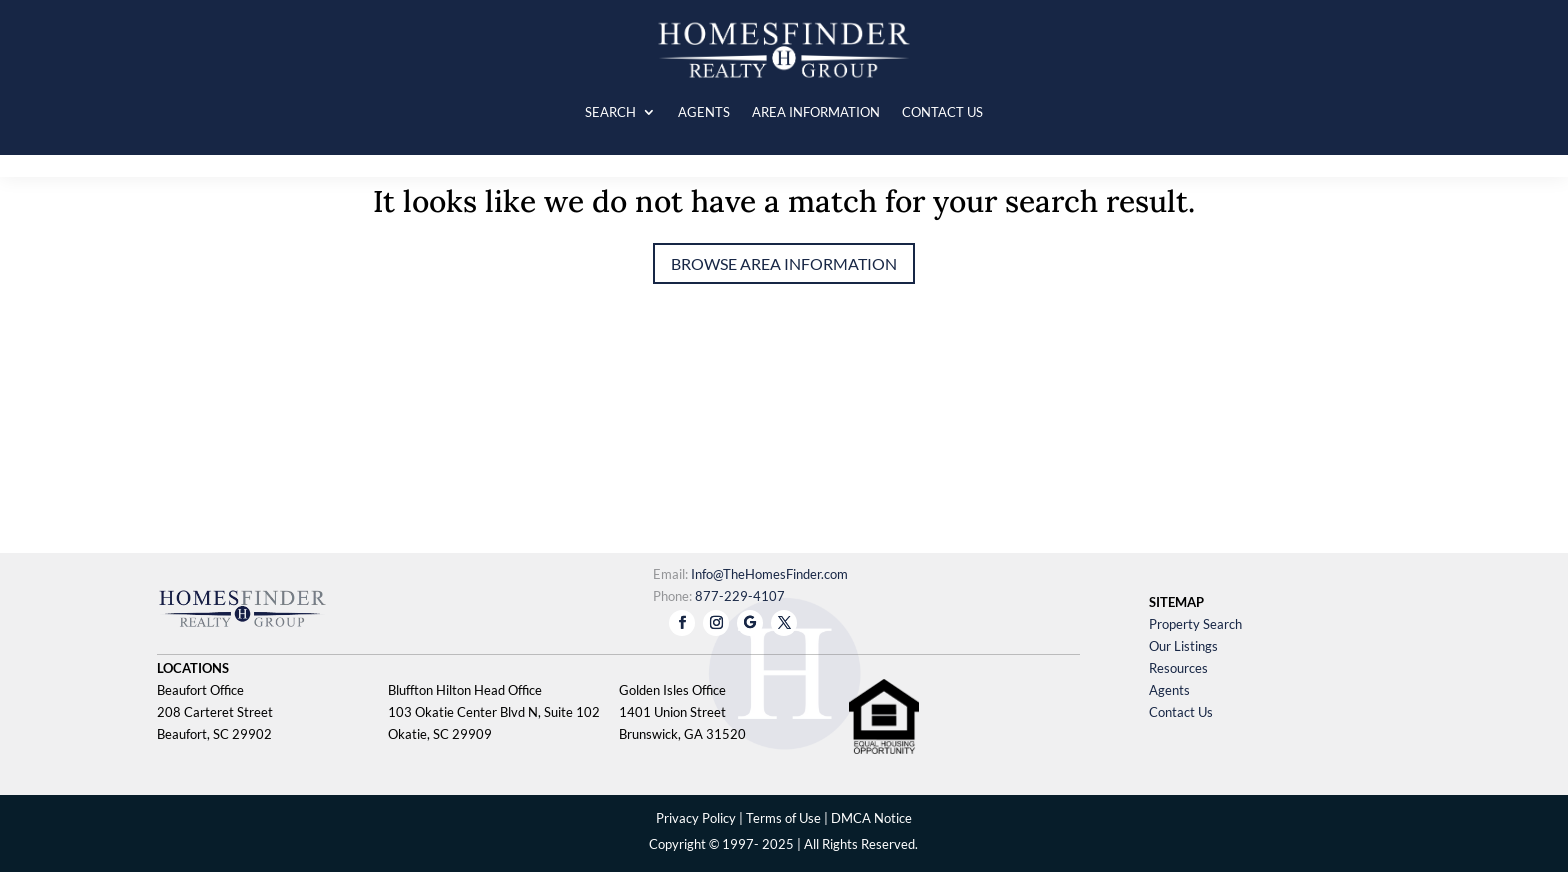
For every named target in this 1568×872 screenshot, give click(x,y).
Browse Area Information (784, 263)
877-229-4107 (740, 596)
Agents (1169, 690)
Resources (1178, 668)
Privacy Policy (696, 818)
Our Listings (1183, 646)
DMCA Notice (871, 818)
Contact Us (1181, 712)
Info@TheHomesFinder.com (769, 574)
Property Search (1195, 624)
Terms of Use (783, 818)
